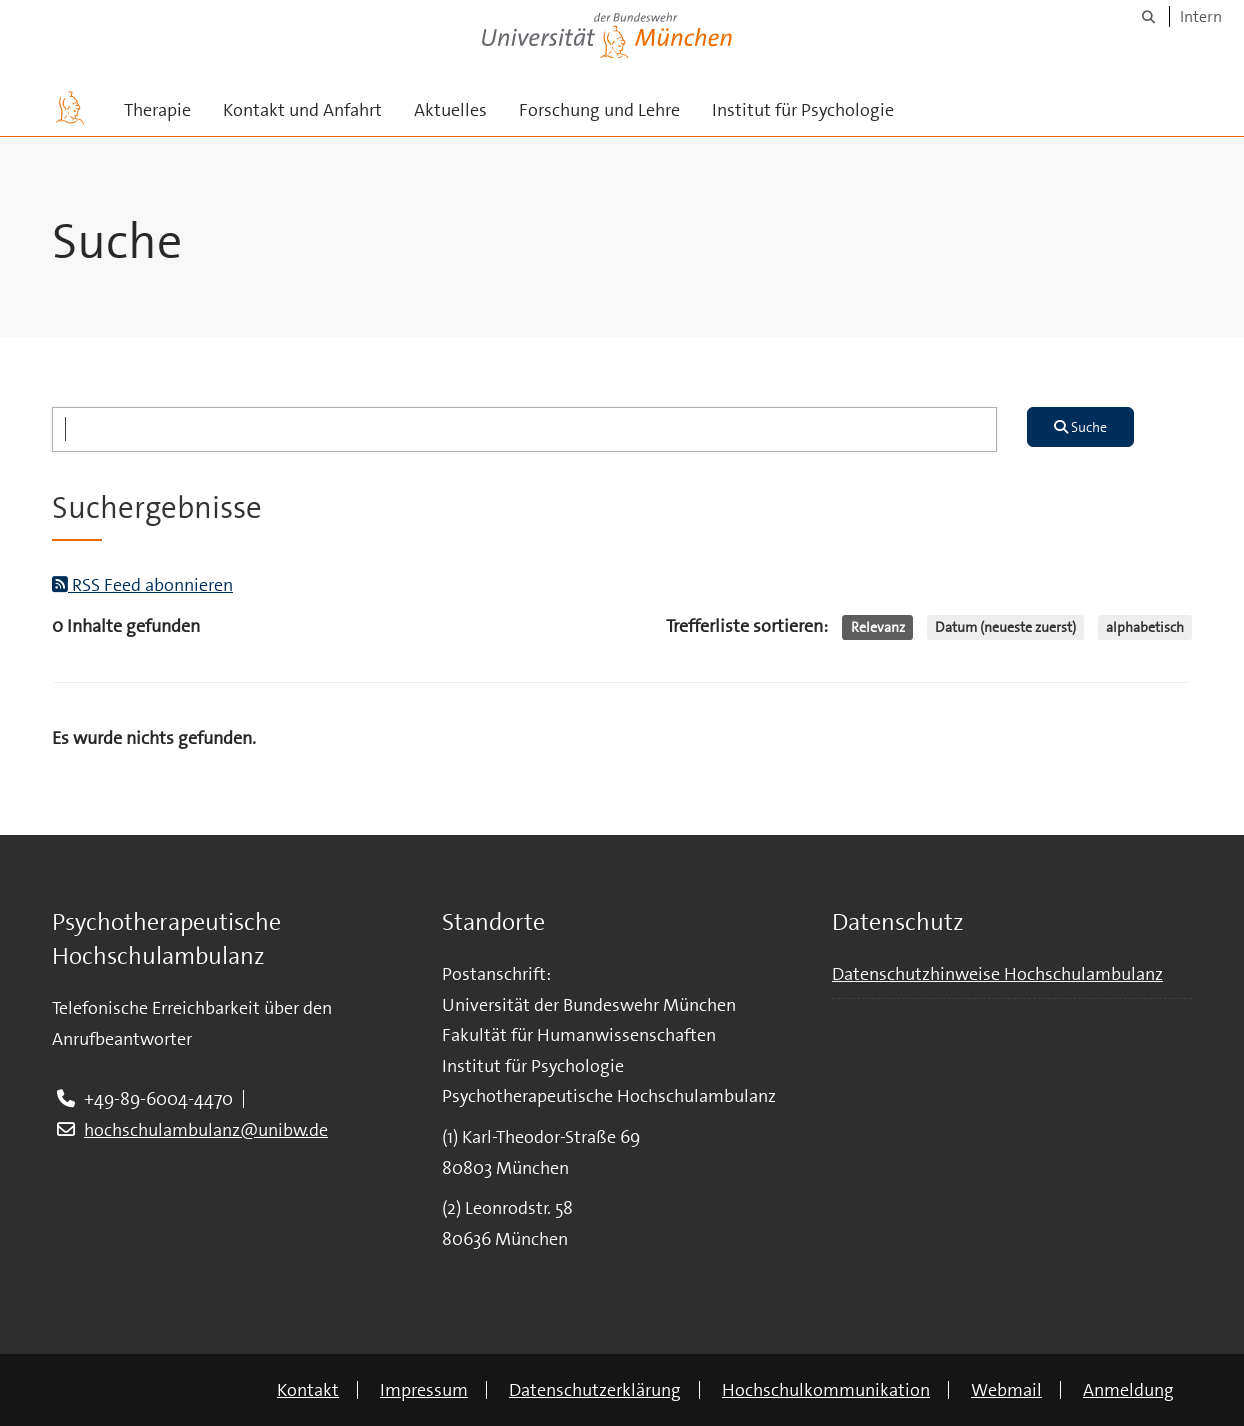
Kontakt (308, 1390)
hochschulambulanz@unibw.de (206, 1130)
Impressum (424, 1390)
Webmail (1006, 1390)
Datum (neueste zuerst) (1005, 627)
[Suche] (1148, 16)
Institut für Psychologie (803, 110)
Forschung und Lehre (599, 110)
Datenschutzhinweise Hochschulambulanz (997, 974)
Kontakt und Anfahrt (302, 110)
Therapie (157, 110)
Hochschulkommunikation (826, 1390)
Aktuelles (450, 110)
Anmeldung (1128, 1390)
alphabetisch (1145, 627)
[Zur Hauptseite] (70, 108)
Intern (1201, 16)
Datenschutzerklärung (595, 1390)
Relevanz (878, 627)
